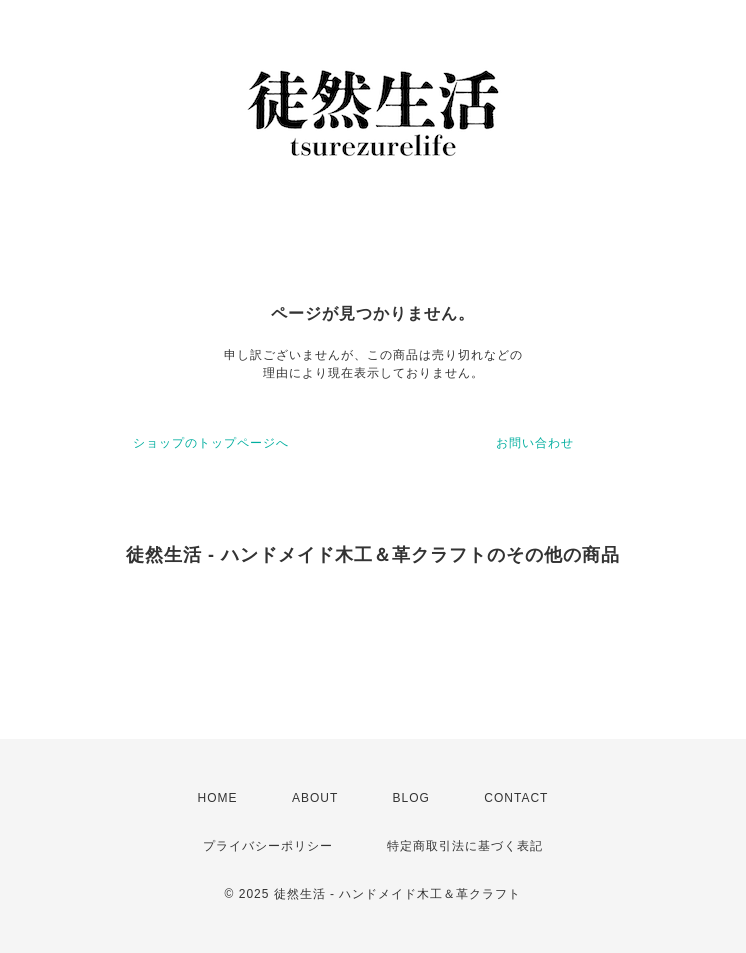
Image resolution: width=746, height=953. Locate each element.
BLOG (411, 798)
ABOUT (315, 798)
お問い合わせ (535, 443)
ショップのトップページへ (211, 443)
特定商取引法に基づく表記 (465, 846)
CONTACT (516, 798)
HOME (218, 798)
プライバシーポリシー (268, 846)
